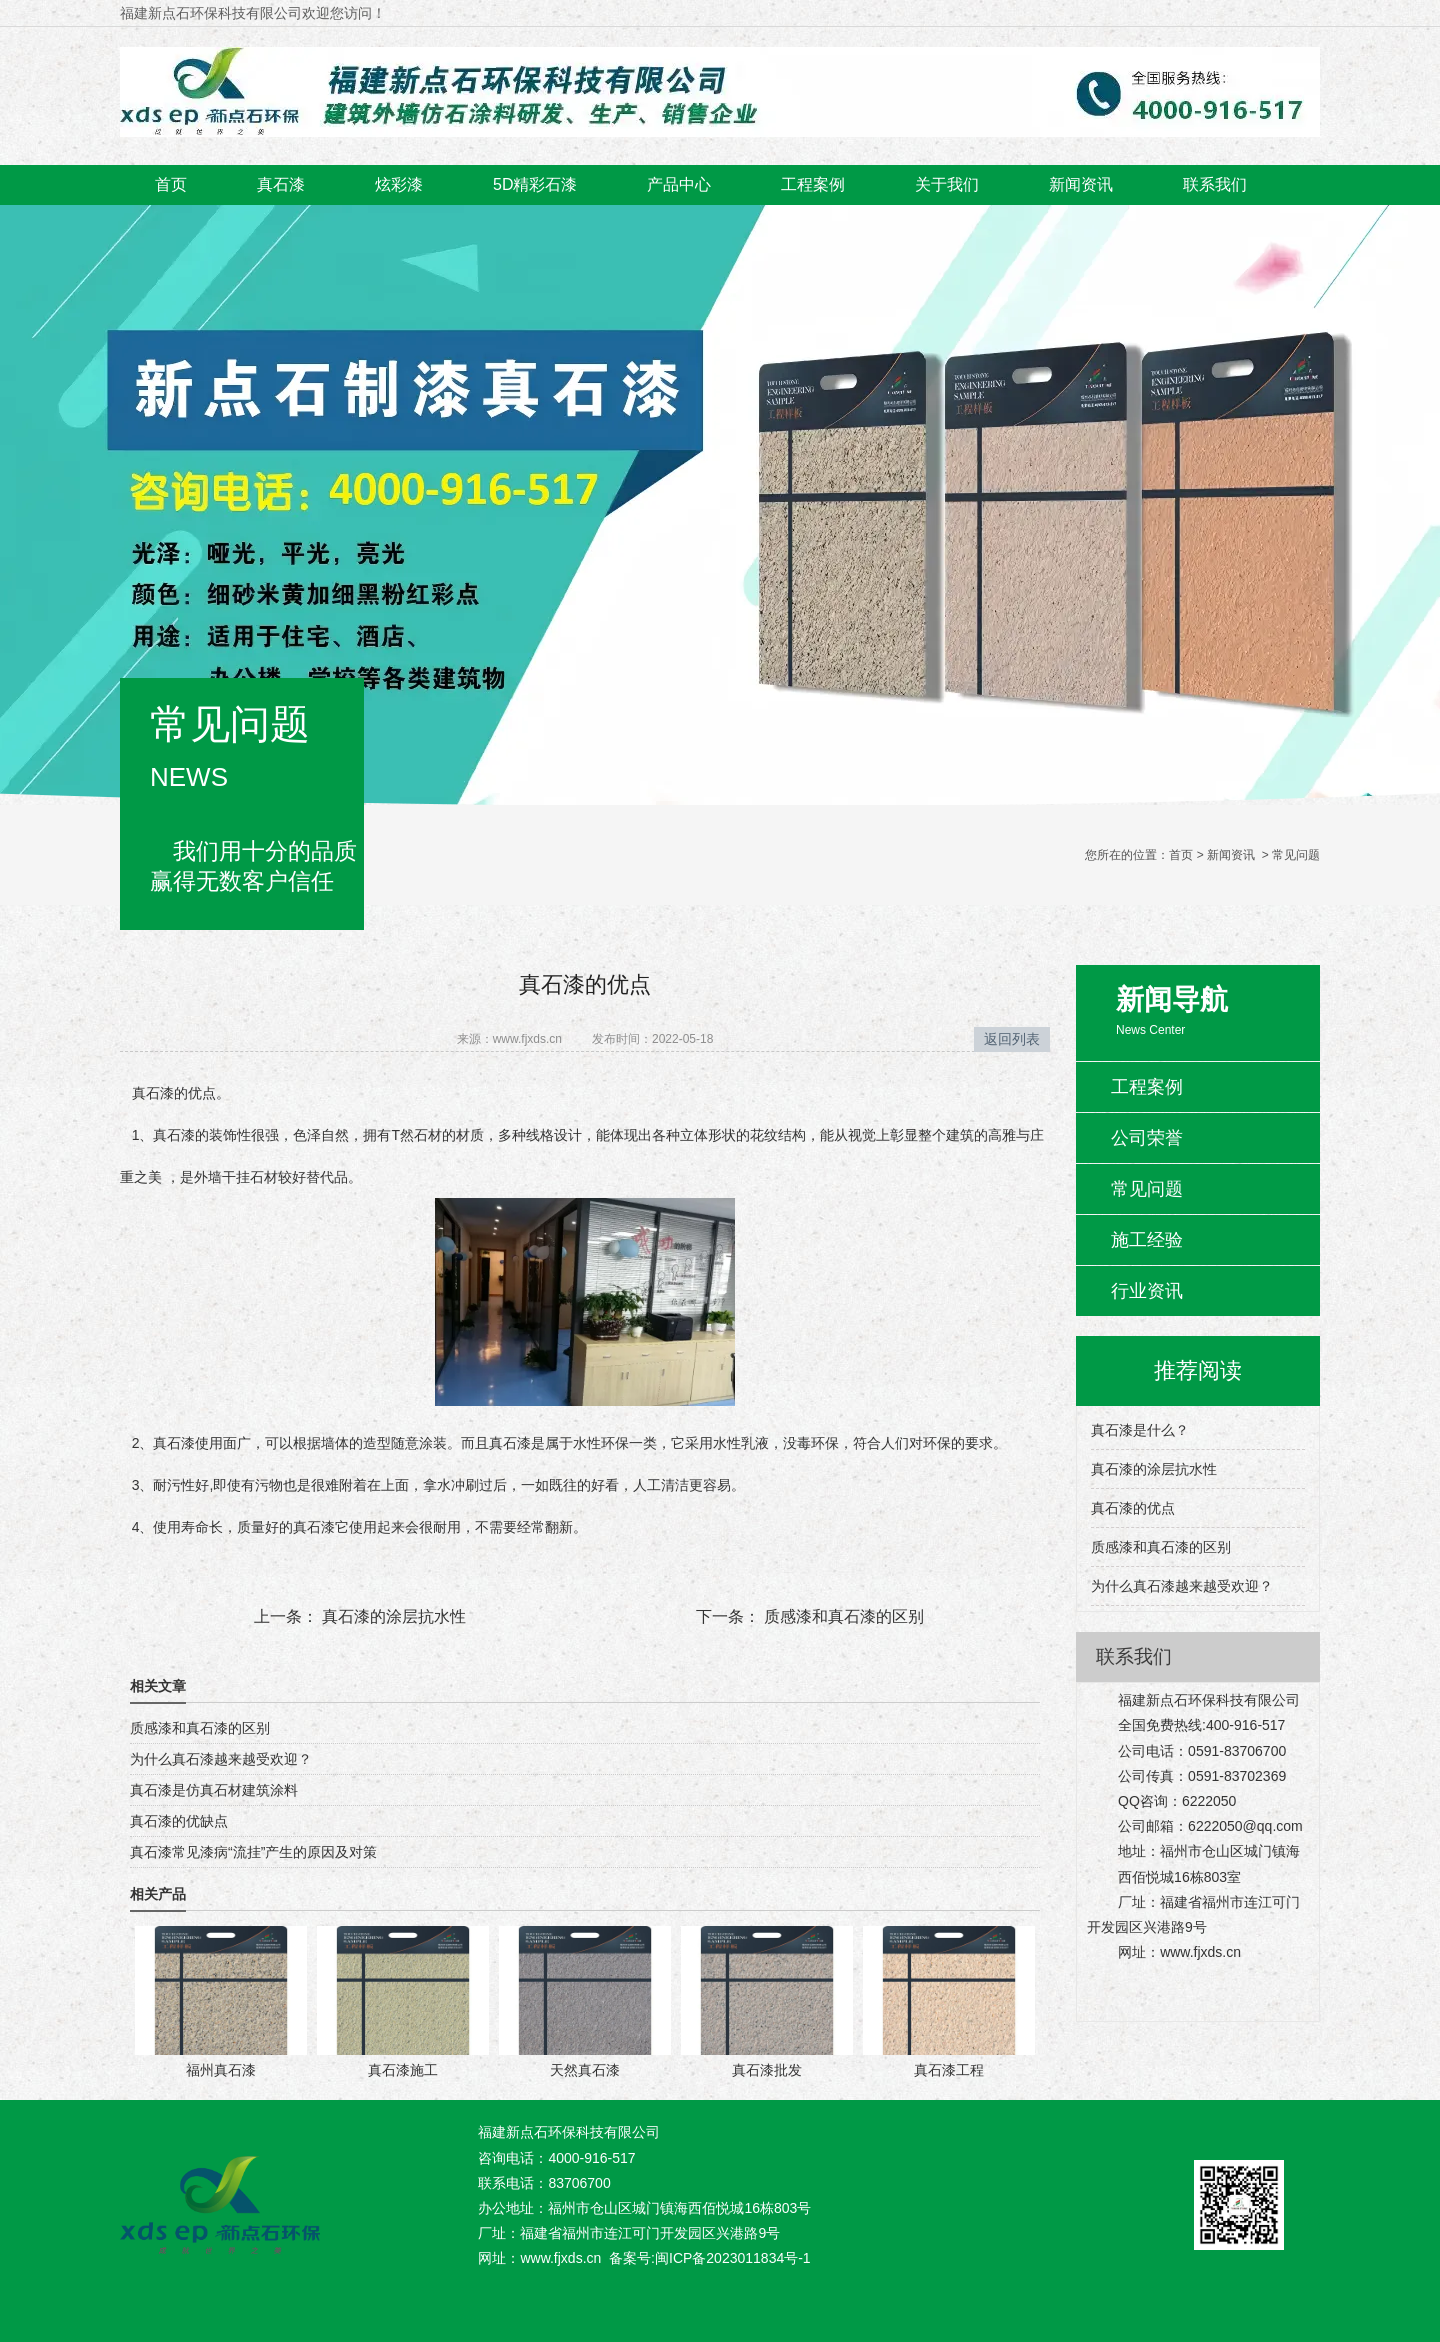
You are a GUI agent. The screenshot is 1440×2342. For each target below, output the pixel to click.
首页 (171, 184)
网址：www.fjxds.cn (539, 2258)
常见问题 (1147, 1189)
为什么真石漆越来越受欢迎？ (221, 1759)
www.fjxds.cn (527, 1039)
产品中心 (679, 184)
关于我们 (947, 184)
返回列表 (1012, 1039)
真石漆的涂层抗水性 (392, 1616)
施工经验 (1147, 1240)
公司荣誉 (1147, 1138)
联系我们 (1215, 184)
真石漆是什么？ (1140, 1430)
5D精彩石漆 (535, 184)
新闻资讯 (1081, 184)
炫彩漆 (399, 184)
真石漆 (281, 184)
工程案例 (813, 184)
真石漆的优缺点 (179, 1821)
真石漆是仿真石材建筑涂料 (214, 1790)
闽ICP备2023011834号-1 (733, 2258)
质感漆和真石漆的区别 (842, 1616)
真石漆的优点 (1133, 1508)
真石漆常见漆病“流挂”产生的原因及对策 (253, 1852)
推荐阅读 (1198, 1370)
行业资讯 (1147, 1291)
